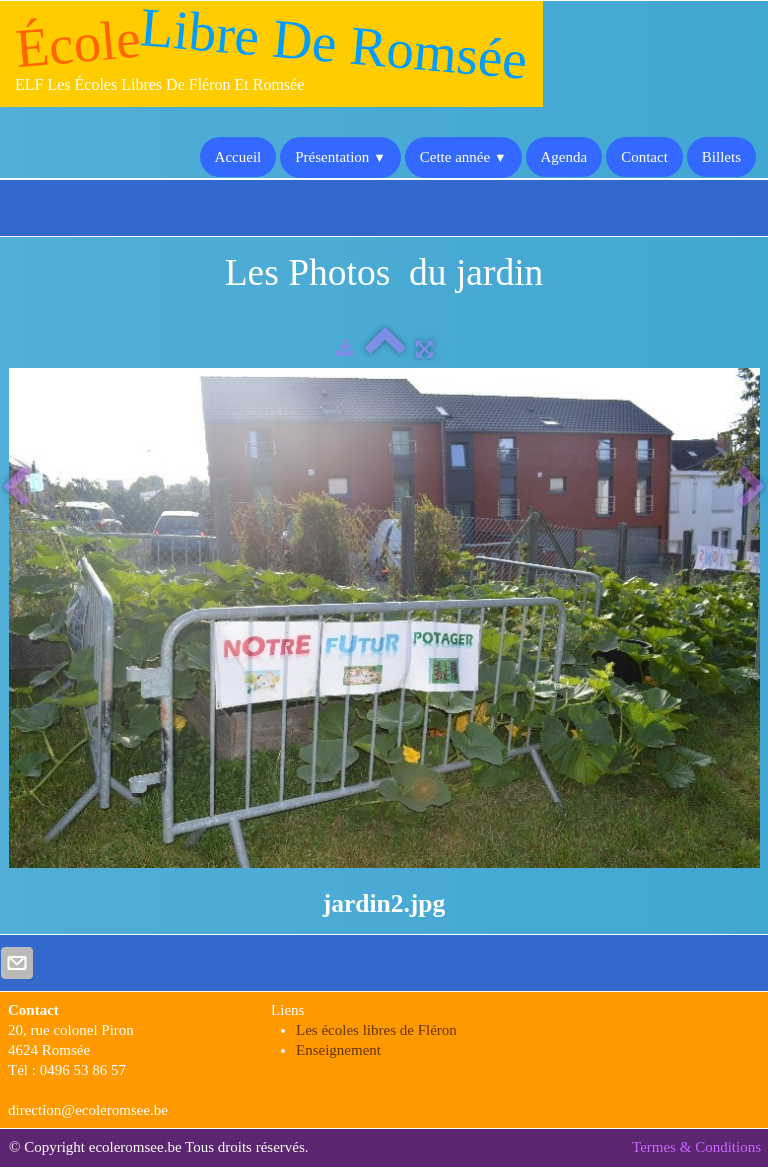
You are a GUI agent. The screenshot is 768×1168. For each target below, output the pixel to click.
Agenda (564, 157)
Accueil (238, 157)
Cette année (463, 157)
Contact (644, 157)
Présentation (340, 157)
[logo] (271, 54)
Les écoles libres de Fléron (376, 1030)
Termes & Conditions (696, 1147)
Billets (721, 157)
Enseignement (338, 1050)
